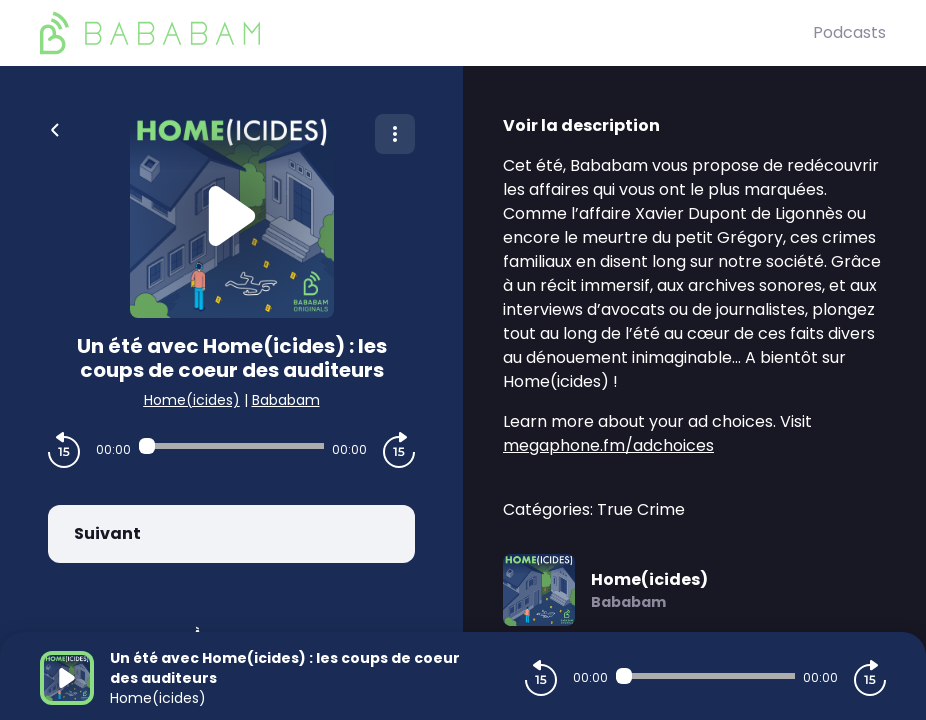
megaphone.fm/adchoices (608, 445)
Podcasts (849, 32)
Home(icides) (192, 400)
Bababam (286, 400)
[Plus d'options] (395, 134)
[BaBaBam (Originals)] (426, 33)
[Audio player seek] (231, 446)
